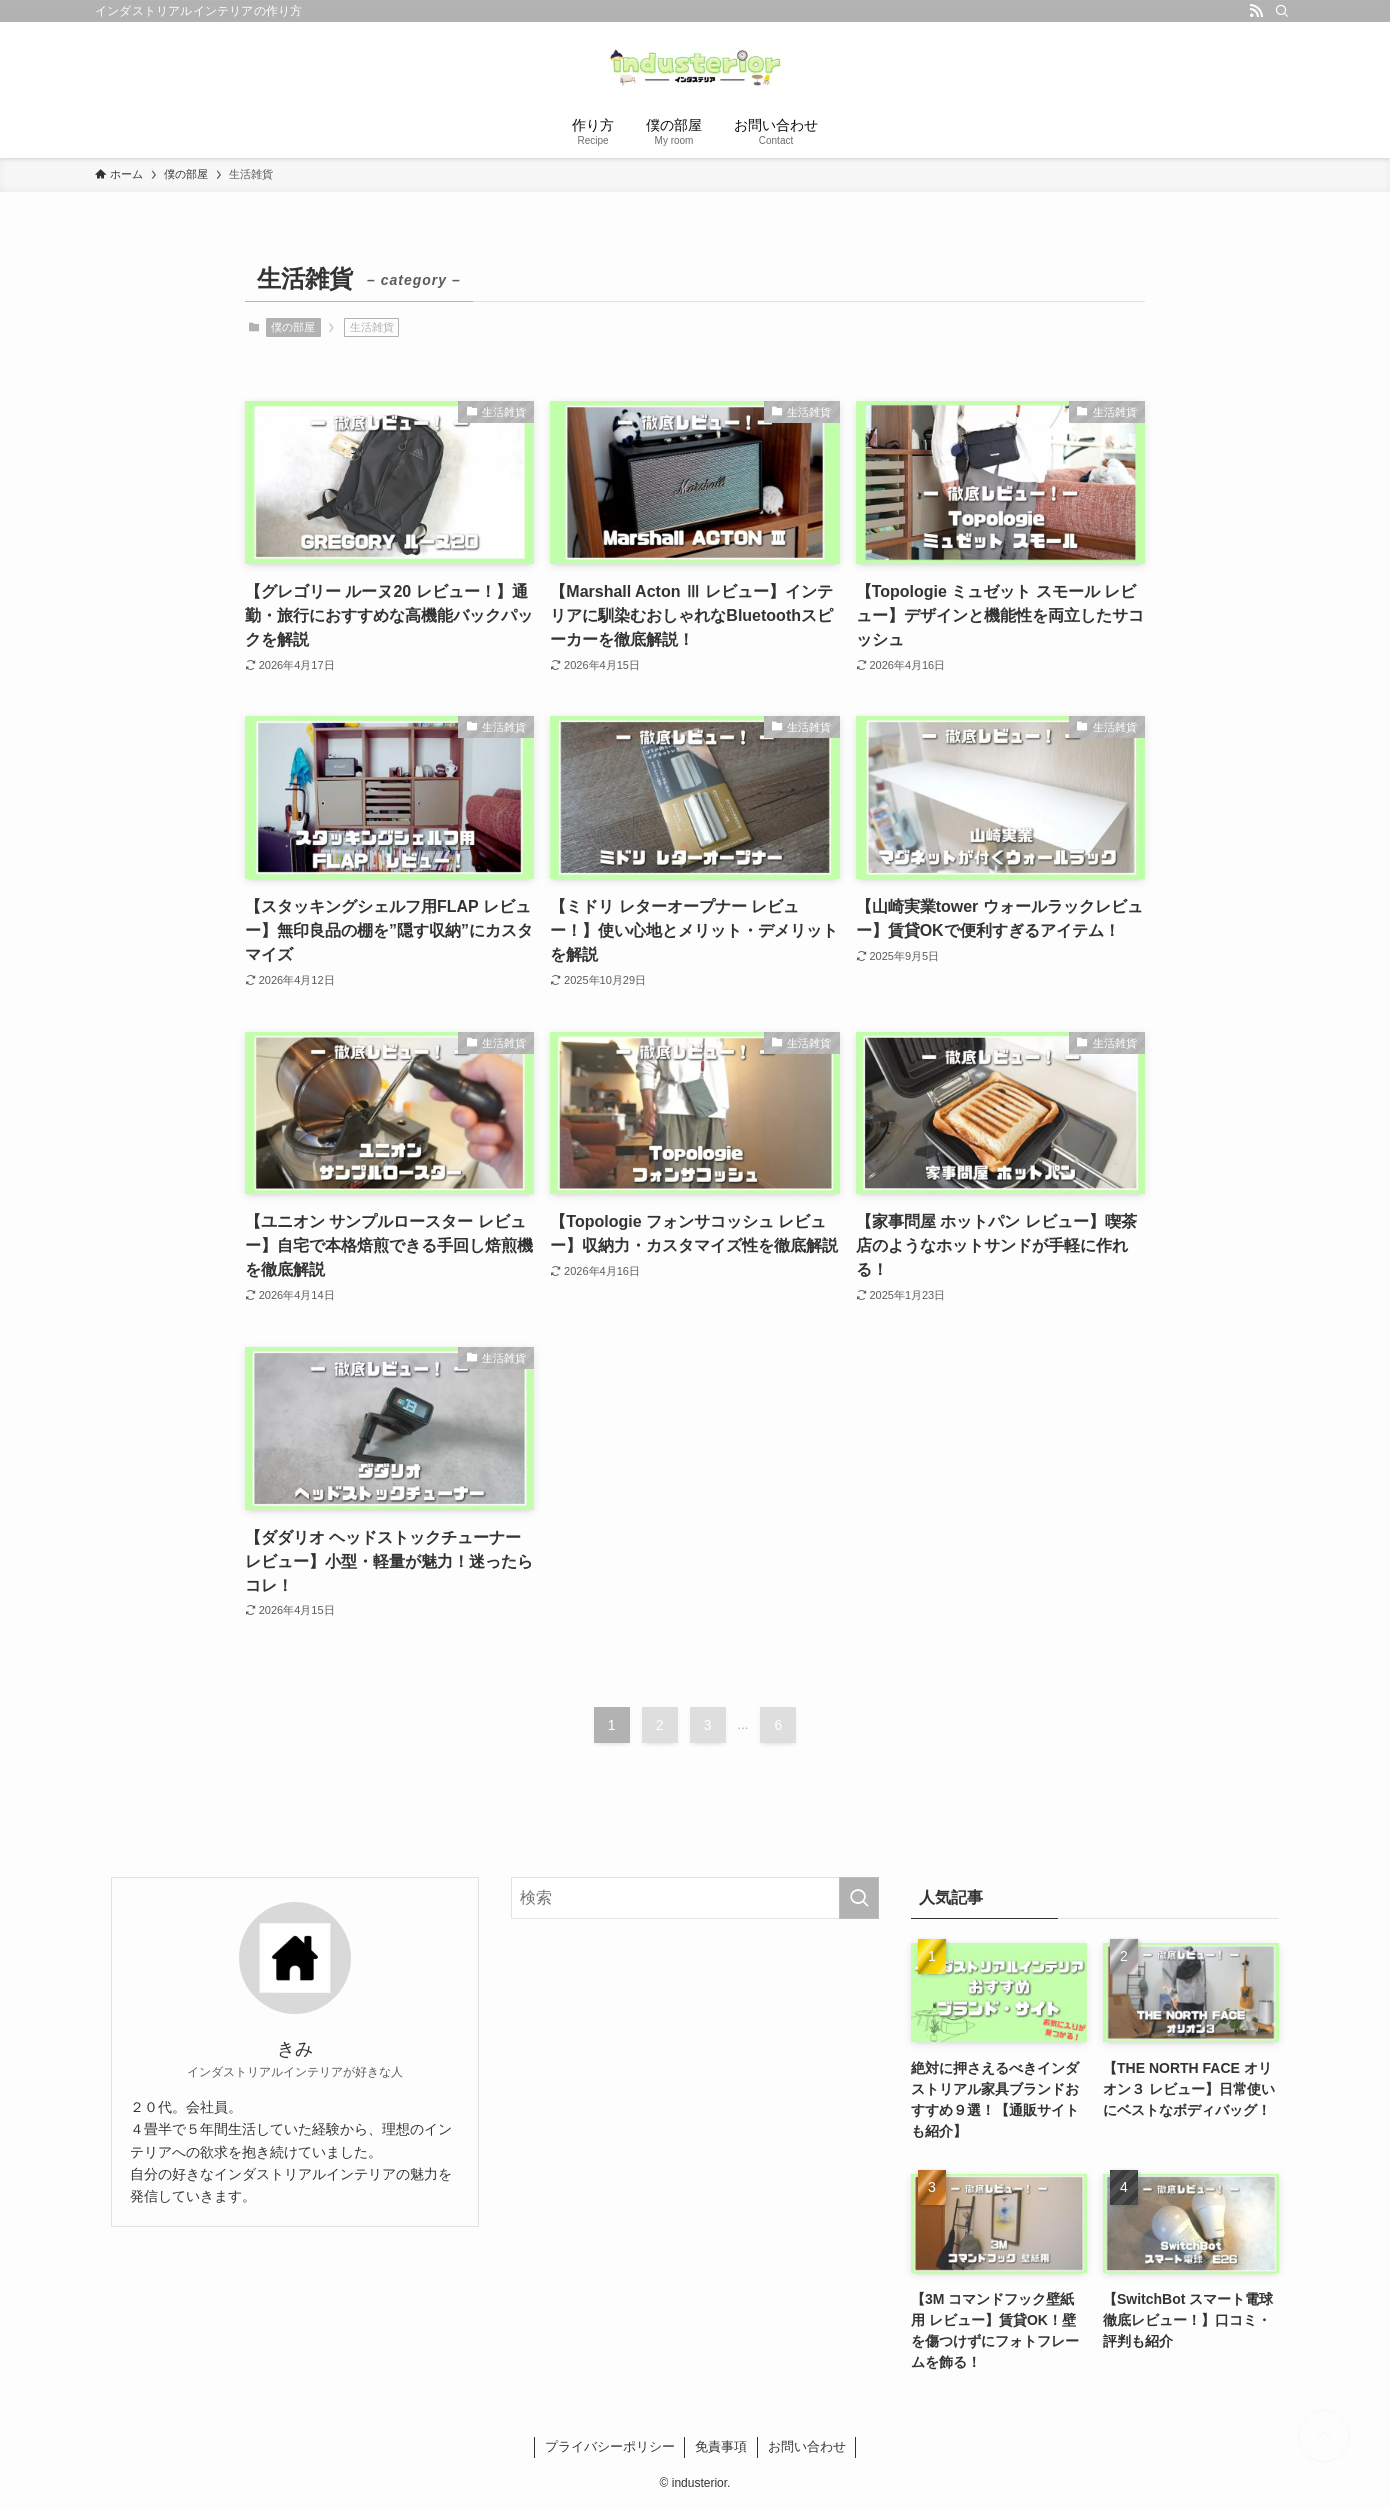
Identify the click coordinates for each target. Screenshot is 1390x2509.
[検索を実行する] (859, 1898)
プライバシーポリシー (610, 2446)
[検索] (1282, 11)
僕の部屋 (293, 327)
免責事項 (721, 2446)
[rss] (1256, 11)
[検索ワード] (695, 1898)
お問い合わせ (807, 2446)
